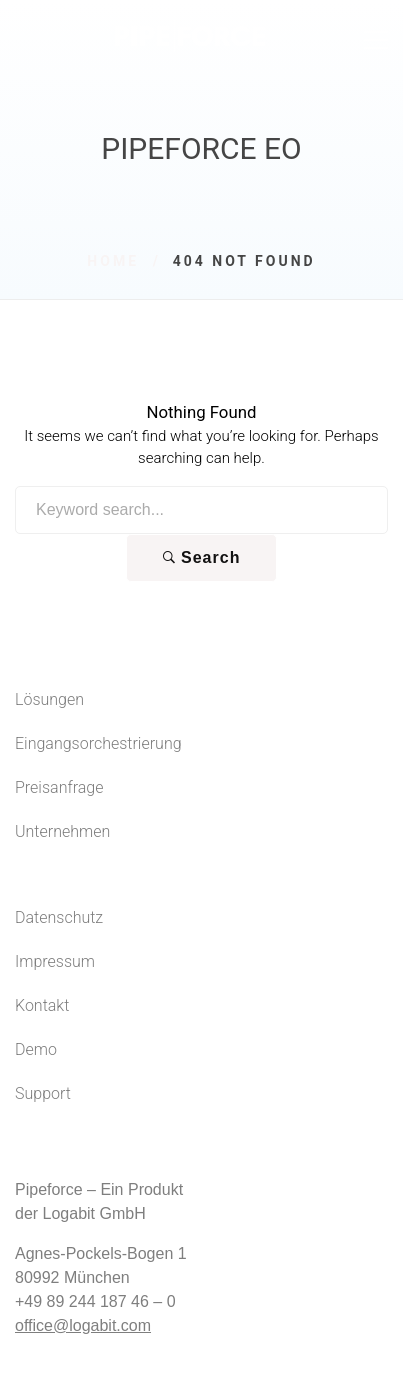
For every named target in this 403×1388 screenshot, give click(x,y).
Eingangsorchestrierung (98, 743)
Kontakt (42, 1005)
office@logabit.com (83, 1325)
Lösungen (49, 699)
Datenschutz (59, 917)
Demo (36, 1049)
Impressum (55, 961)
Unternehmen (62, 831)
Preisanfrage (59, 787)
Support (43, 1093)
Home (113, 261)
